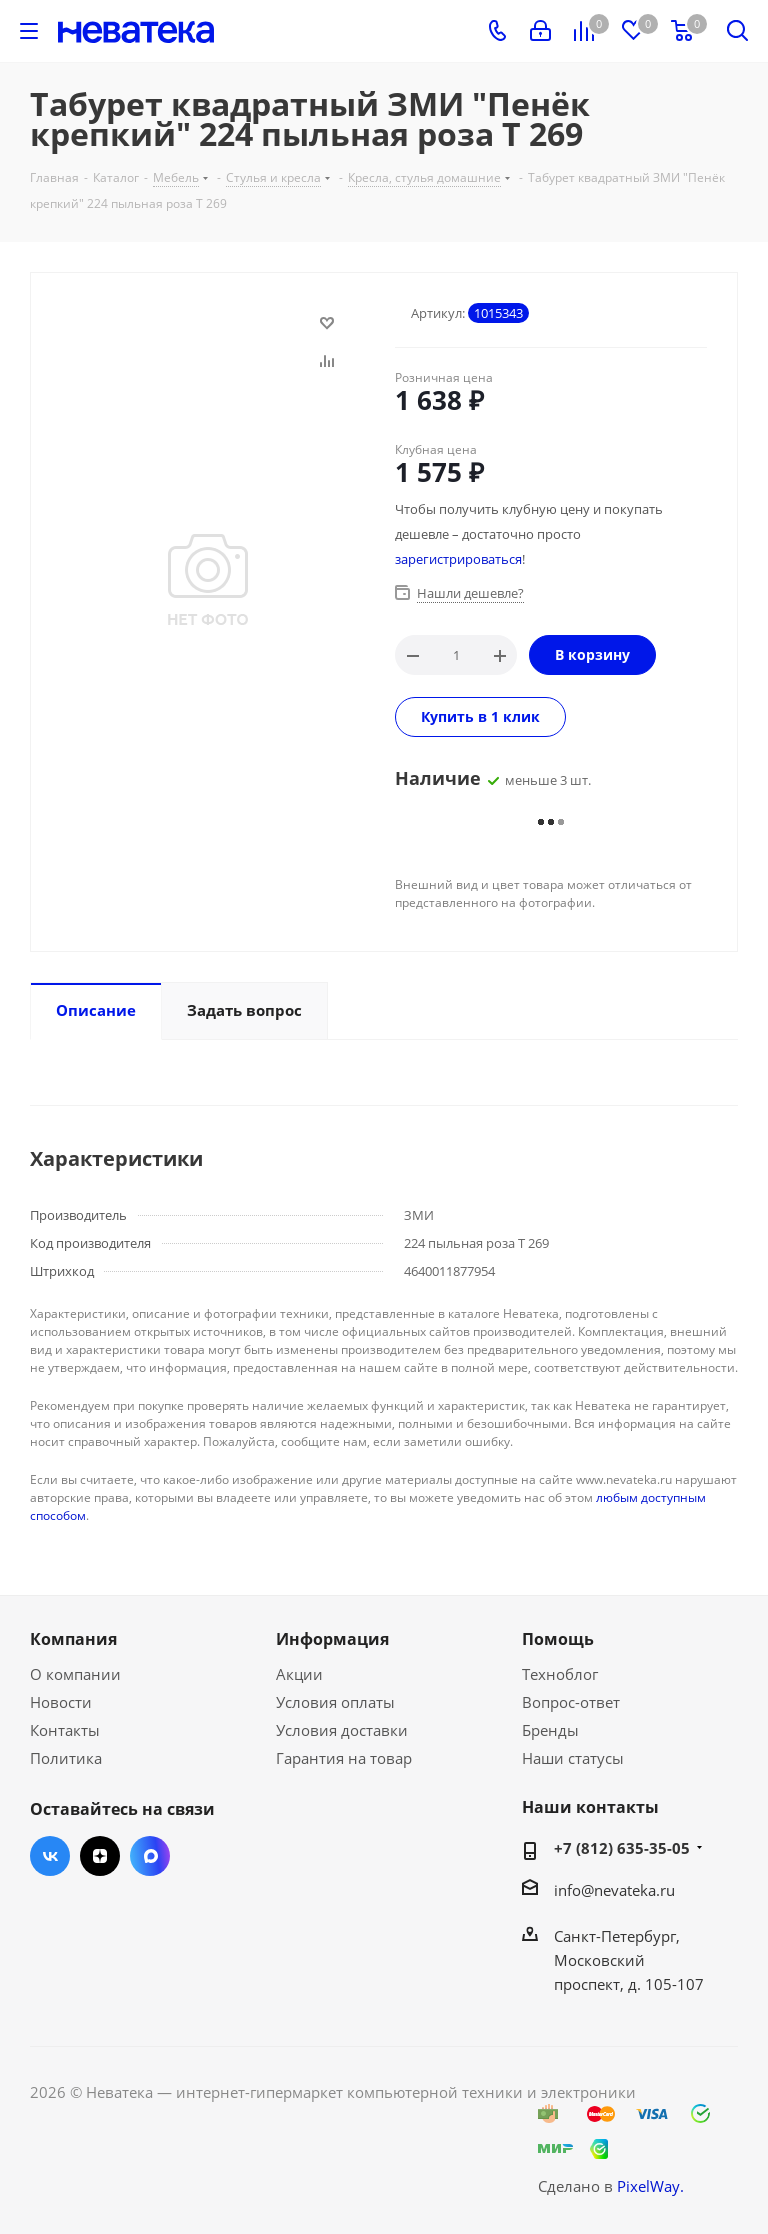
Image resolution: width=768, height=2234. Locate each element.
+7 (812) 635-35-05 (622, 1848)
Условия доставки (342, 1730)
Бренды (550, 1730)
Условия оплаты (335, 1702)
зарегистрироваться (458, 559)
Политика (66, 1758)
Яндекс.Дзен (100, 1856)
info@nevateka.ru (614, 1890)
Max (150, 1856)
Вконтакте (50, 1856)
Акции (299, 1674)
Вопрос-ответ (571, 1702)
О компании (75, 1674)
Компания (73, 1639)
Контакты (65, 1730)
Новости (61, 1702)
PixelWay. (650, 2186)
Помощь (558, 1639)
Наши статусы (573, 1758)
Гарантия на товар (344, 1758)
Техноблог (560, 1674)
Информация (332, 1639)
